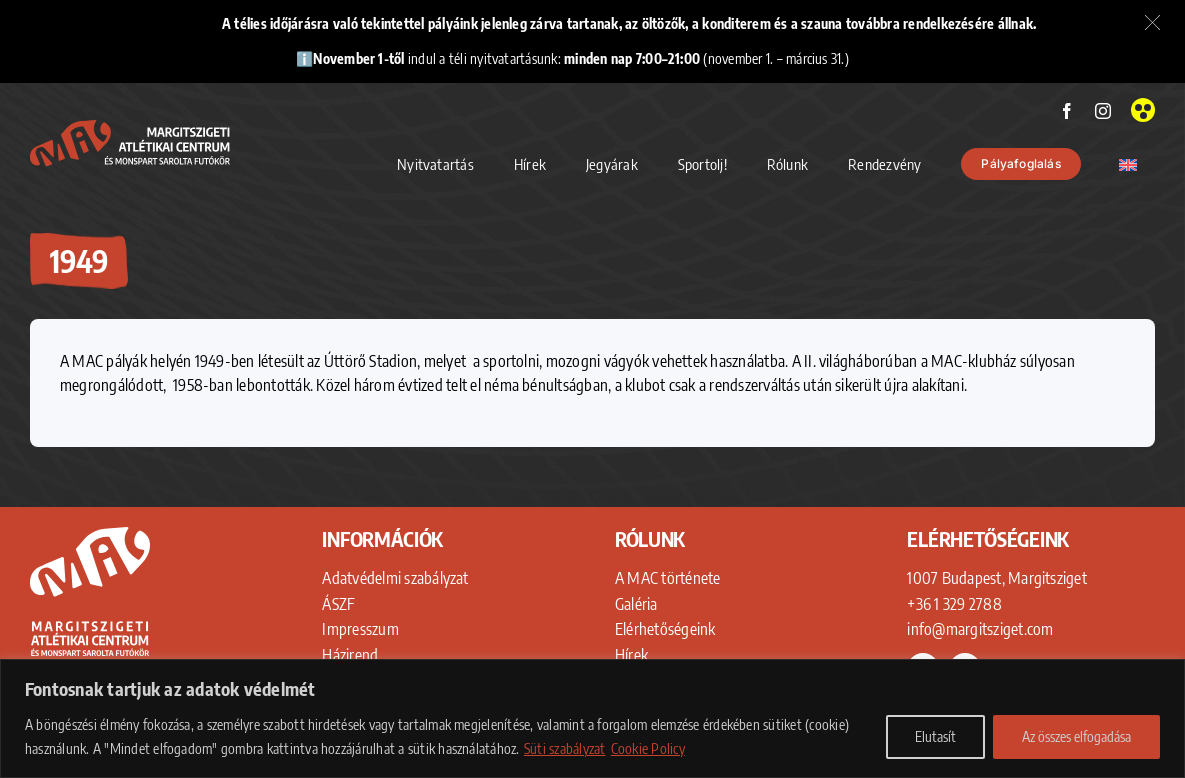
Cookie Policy (648, 748)
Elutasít (935, 736)
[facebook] (1067, 111)
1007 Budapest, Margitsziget (996, 578)
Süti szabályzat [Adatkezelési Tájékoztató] (565, 748)
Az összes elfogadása (1076, 736)
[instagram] (1103, 111)
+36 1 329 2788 (954, 604)
